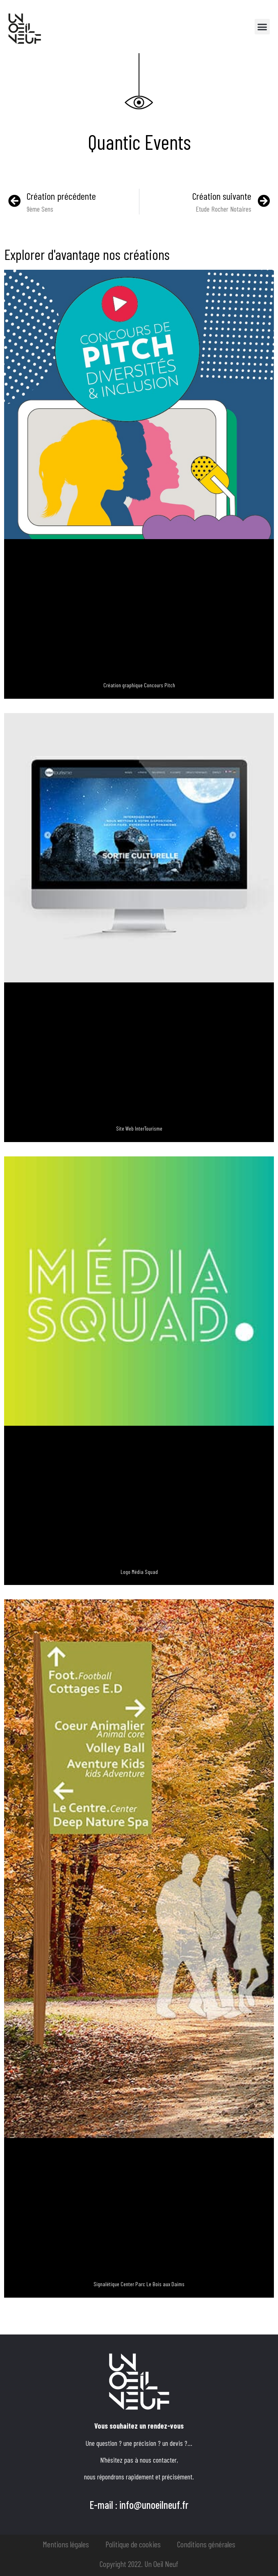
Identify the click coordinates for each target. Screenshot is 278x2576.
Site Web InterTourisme (139, 1128)
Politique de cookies (133, 2544)
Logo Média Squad (139, 1571)
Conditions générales (206, 2544)
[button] (262, 26)
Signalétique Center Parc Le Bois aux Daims (139, 2283)
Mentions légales (66, 2544)
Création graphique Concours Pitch (139, 685)
